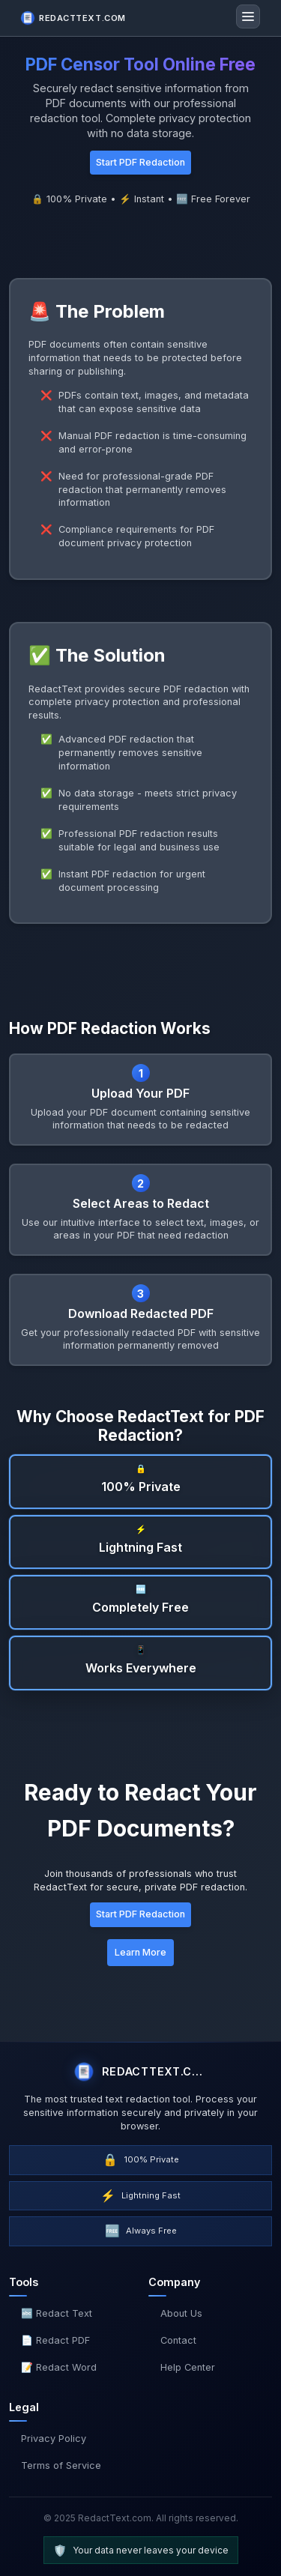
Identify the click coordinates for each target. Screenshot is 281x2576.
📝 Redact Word (59, 2367)
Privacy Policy (53, 2438)
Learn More (140, 1952)
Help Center (187, 2367)
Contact (178, 2340)
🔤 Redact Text (56, 2313)
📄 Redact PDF (55, 2340)
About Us (181, 2313)
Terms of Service (61, 2465)
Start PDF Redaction (140, 162)
